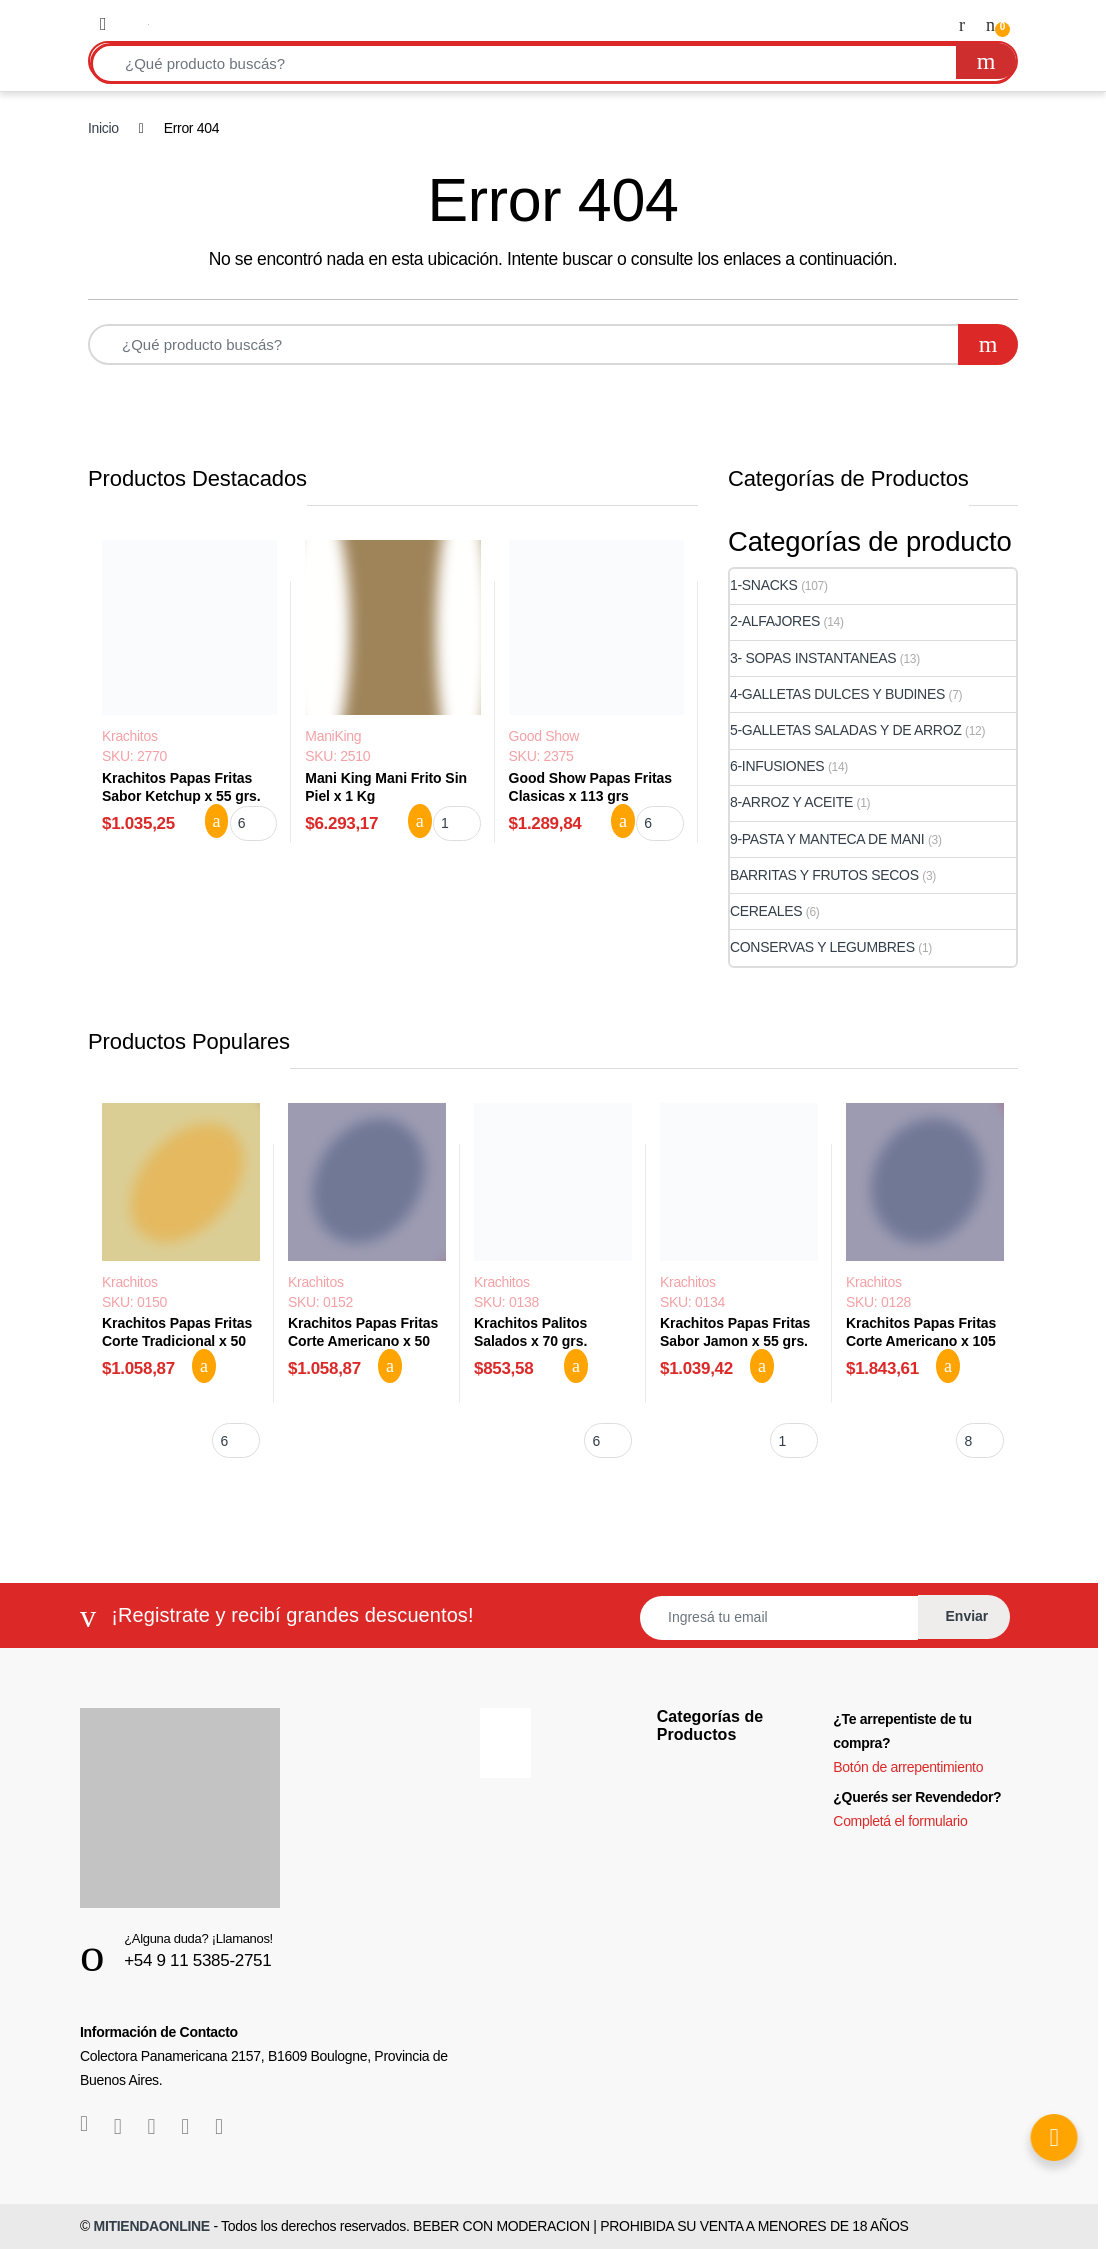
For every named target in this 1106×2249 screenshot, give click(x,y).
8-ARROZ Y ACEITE (791, 802)
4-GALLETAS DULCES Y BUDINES (837, 694)
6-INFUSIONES (777, 766)
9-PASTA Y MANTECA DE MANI (827, 839)
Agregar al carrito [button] (217, 821)
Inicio (103, 128)
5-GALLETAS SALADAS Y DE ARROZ (846, 730)
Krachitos (130, 736)
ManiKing (333, 736)
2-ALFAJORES (775, 621)
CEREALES (766, 911)
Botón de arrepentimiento (908, 1767)
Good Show (544, 736)
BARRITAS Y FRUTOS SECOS (824, 875)
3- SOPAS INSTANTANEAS (813, 658)
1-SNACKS (764, 585)
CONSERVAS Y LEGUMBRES (822, 947)
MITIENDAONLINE (152, 2226)
